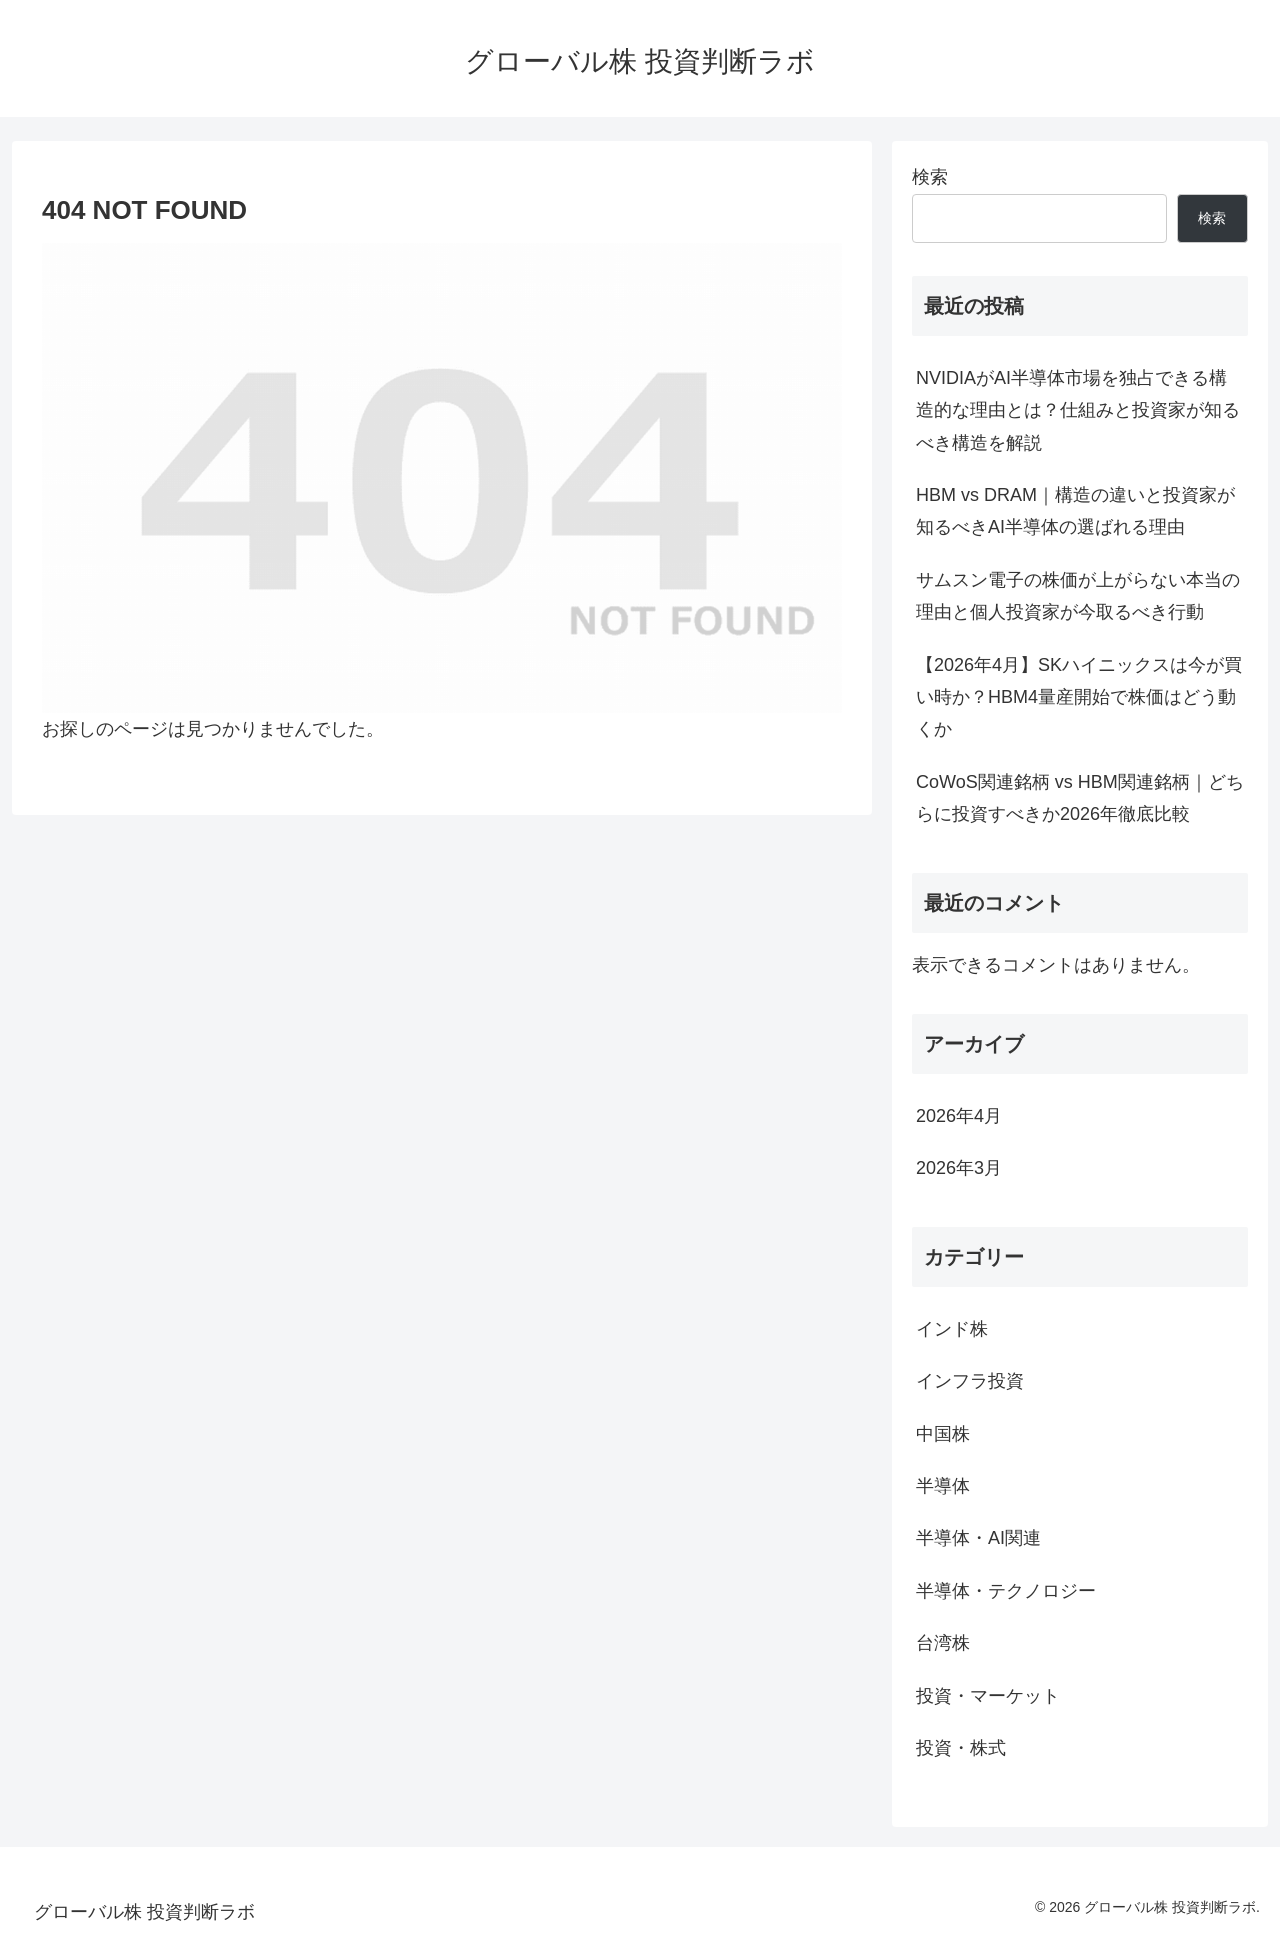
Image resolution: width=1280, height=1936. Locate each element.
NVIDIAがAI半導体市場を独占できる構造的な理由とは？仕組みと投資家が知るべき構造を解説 (1078, 410)
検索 (930, 177)
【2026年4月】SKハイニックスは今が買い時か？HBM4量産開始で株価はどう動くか (1079, 697)
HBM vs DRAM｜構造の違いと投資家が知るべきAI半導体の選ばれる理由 (1075, 511)
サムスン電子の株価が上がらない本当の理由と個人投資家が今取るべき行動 (1078, 596)
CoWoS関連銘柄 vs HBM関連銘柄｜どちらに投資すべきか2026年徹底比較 (1080, 798)
